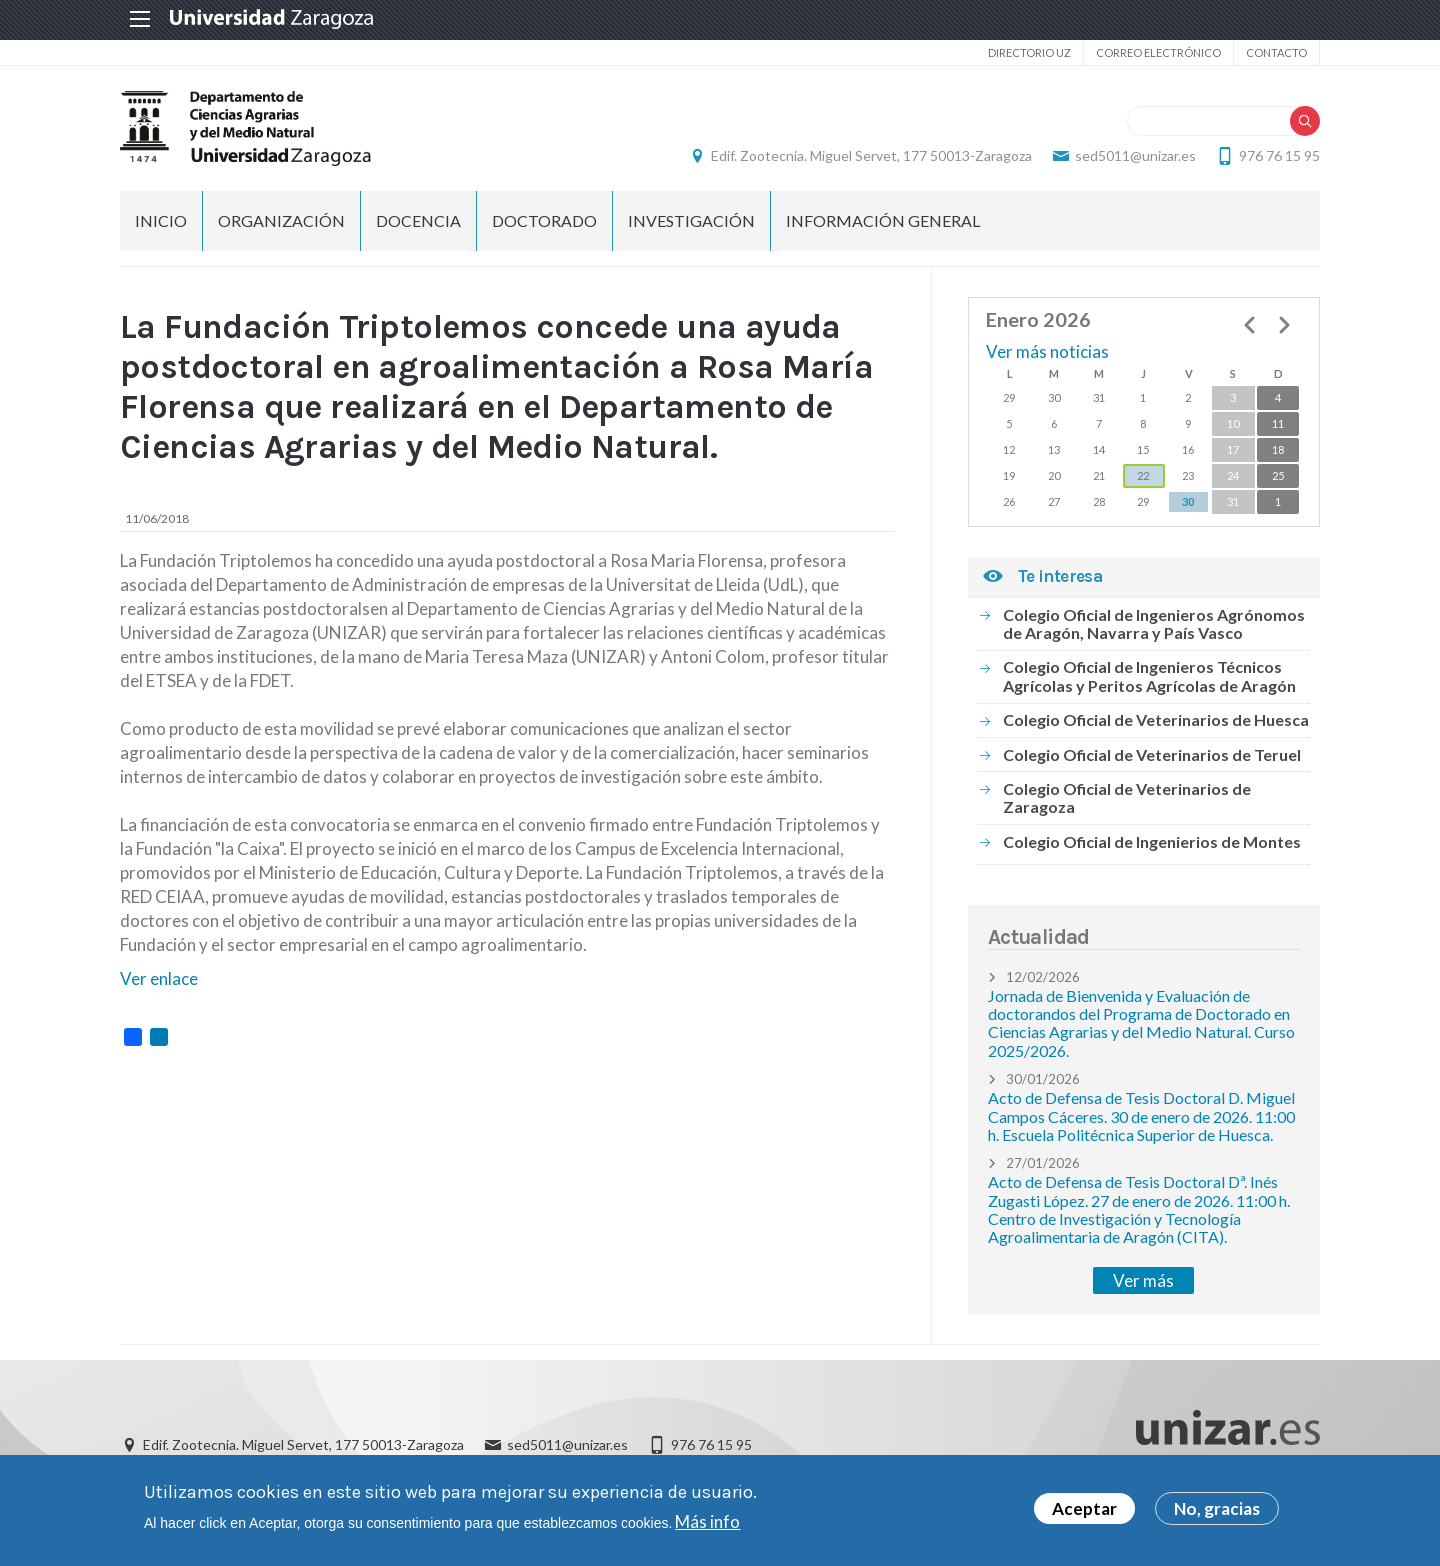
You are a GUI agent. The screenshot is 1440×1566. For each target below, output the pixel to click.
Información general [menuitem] (883, 220)
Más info (707, 1523)
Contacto (1276, 52)
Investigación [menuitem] (691, 220)
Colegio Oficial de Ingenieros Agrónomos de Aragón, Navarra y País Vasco (1154, 623)
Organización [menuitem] (281, 220)
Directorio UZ (1029, 52)
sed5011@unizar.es (1135, 155)
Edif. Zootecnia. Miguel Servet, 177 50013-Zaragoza (871, 155)
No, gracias (1217, 1511)
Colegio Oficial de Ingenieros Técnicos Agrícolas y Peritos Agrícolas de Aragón (1149, 675)
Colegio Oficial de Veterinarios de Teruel (1152, 754)
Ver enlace (159, 978)
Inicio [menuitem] (161, 220)
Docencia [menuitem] (418, 220)
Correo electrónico (1158, 52)
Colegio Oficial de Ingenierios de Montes (1152, 841)
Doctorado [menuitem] (544, 220)
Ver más (1143, 1280)
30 (1188, 501)
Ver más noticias (1047, 351)
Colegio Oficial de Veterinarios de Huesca (1156, 719)
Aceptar (1084, 1511)
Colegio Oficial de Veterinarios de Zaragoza (1127, 797)
